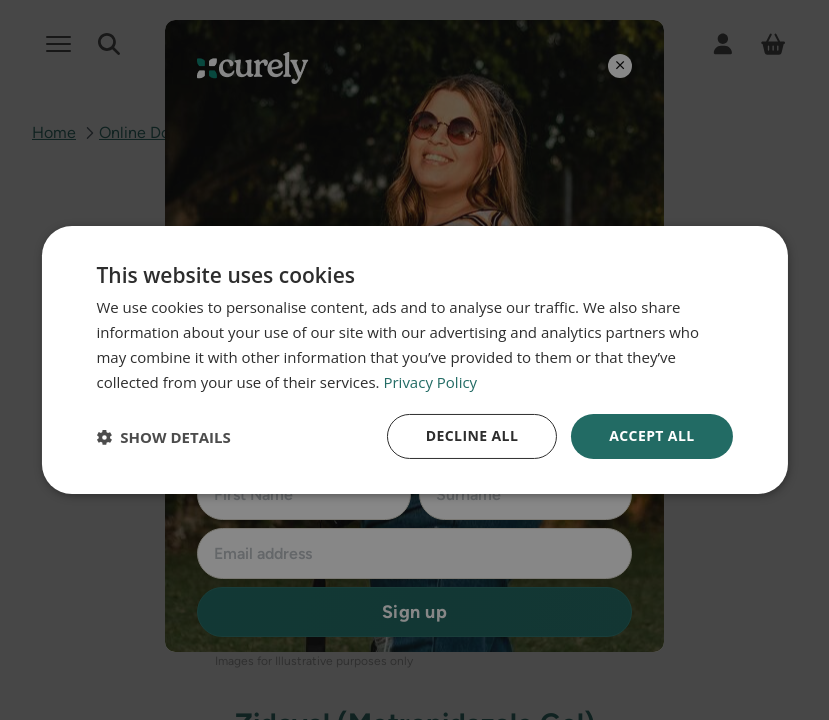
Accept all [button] (651, 435)
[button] (163, 437)
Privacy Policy (430, 382)
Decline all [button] (472, 435)
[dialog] (414, 360)
